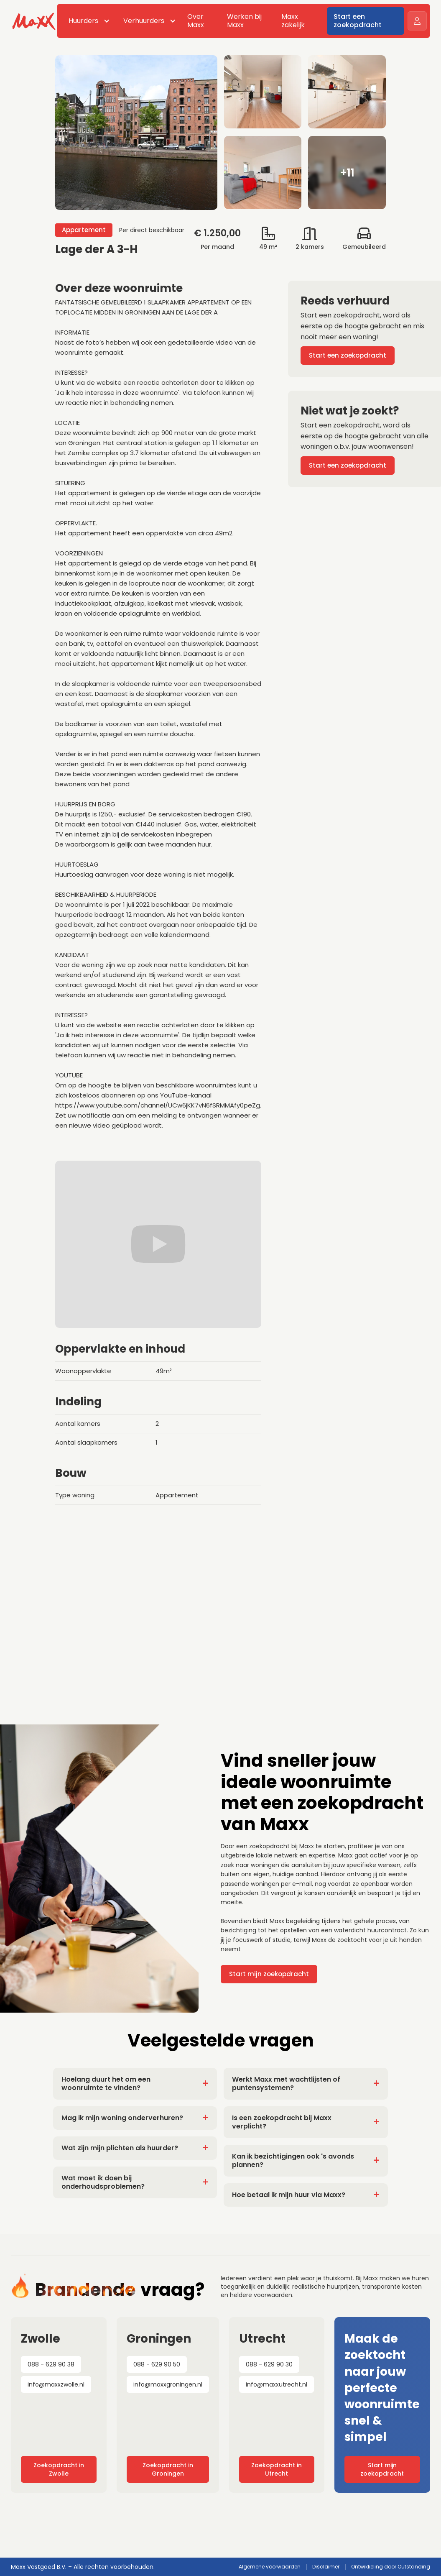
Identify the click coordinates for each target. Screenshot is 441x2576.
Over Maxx (195, 21)
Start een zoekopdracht (358, 21)
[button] (87, 21)
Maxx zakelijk (293, 21)
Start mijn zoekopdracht (269, 1974)
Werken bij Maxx (244, 21)
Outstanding (414, 2566)
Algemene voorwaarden (270, 2566)
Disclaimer (325, 2566)
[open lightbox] (220, 132)
